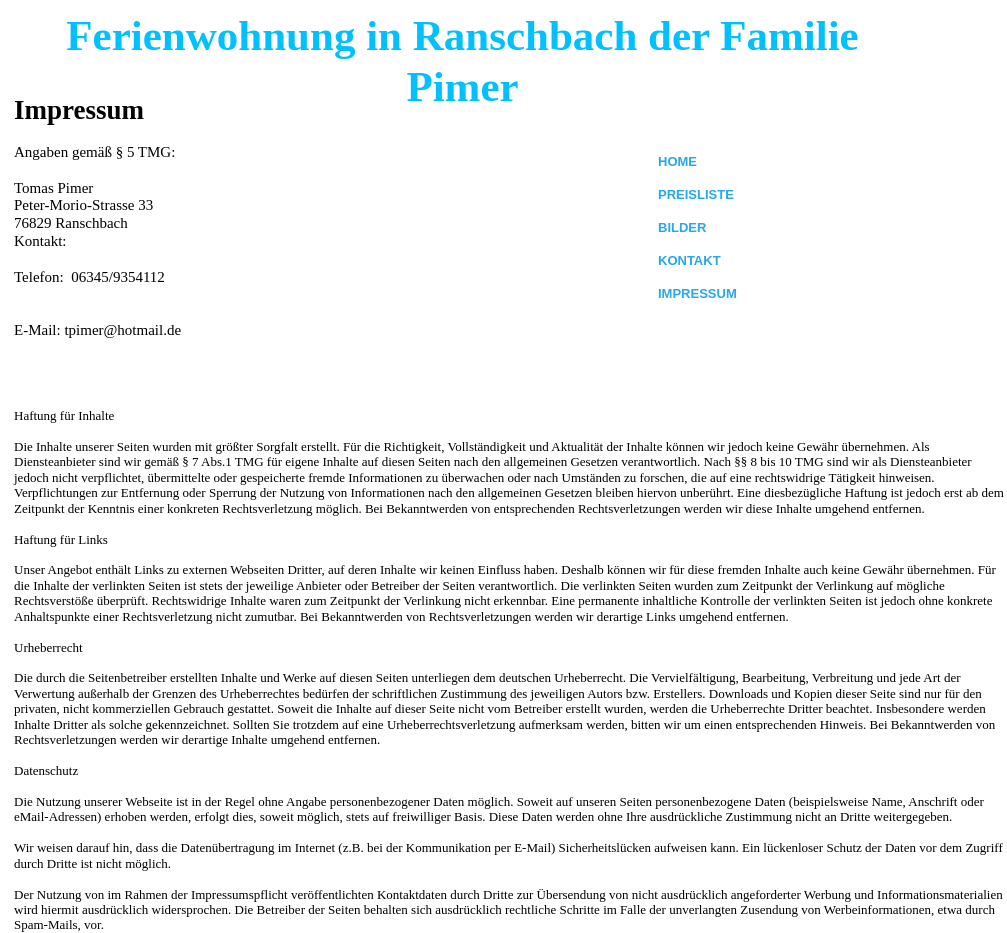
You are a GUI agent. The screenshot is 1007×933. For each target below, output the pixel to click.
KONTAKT (689, 260)
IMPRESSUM (697, 293)
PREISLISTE (696, 194)
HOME (677, 161)
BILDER (682, 227)
